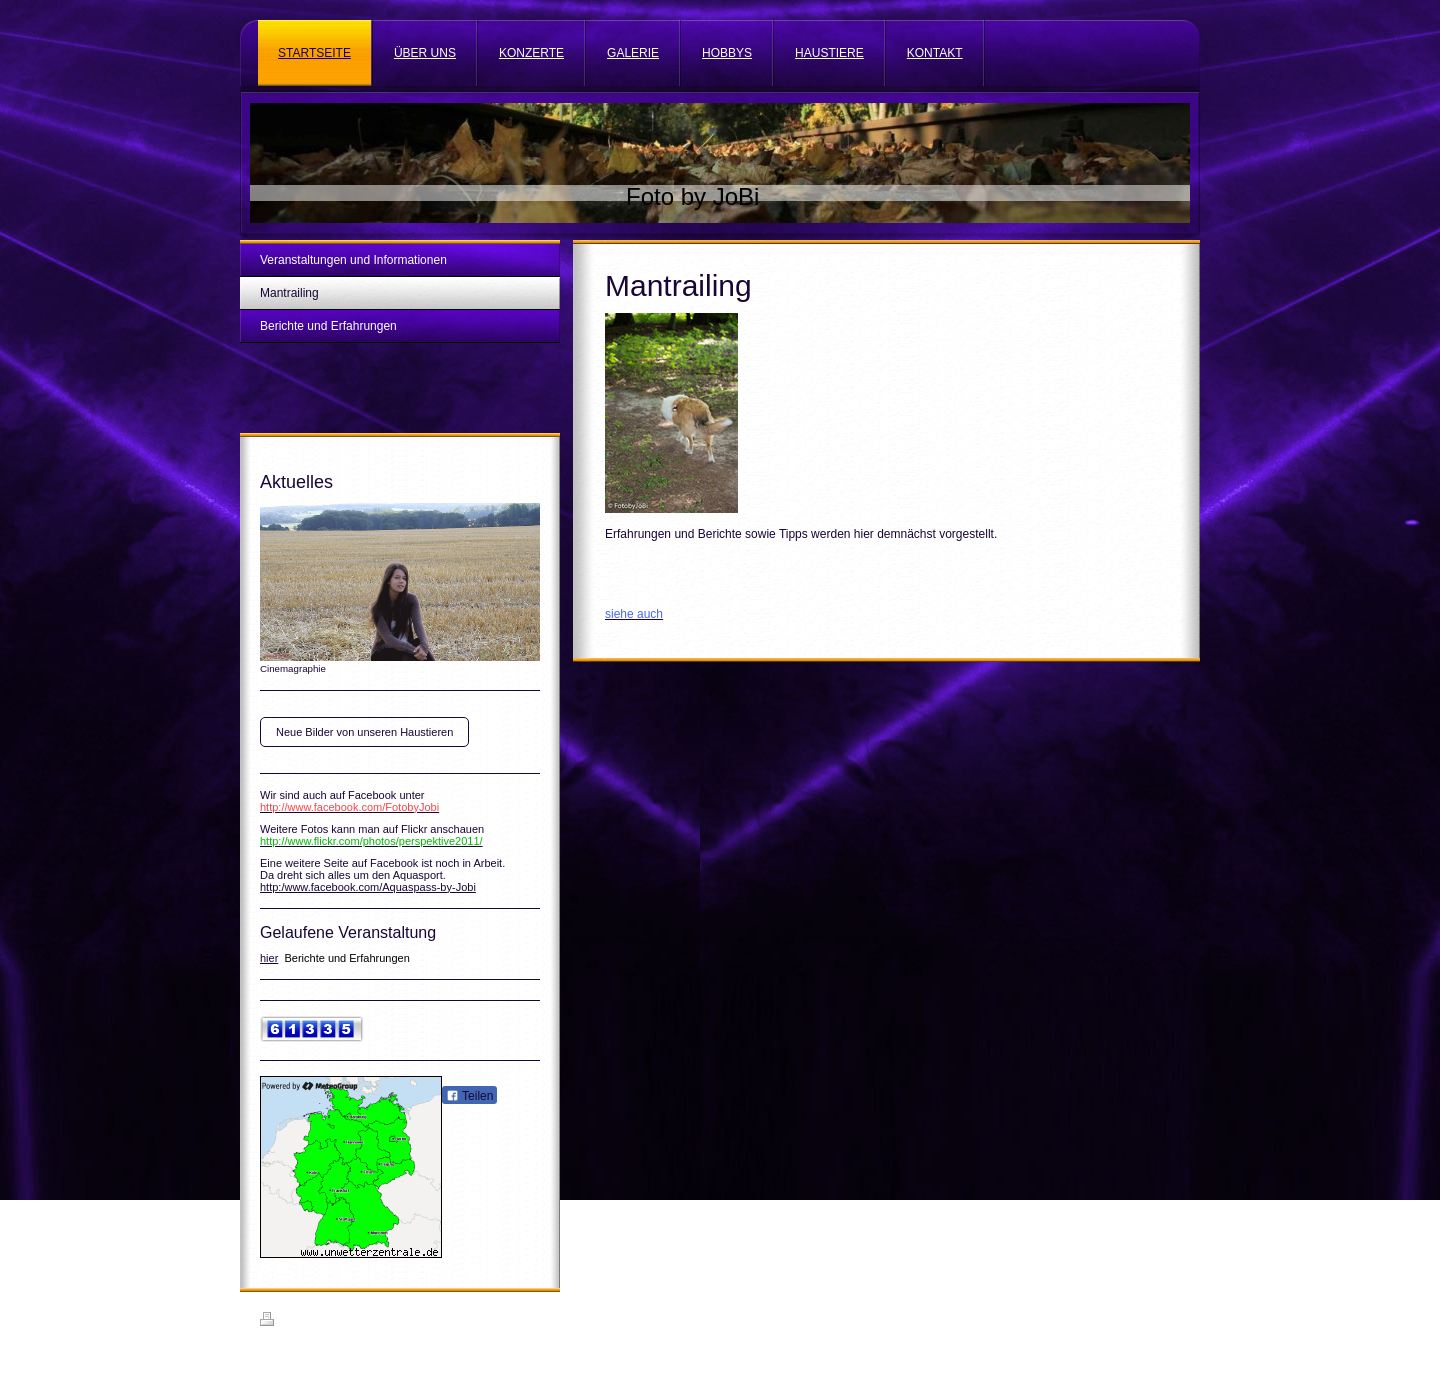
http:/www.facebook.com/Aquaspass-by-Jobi (368, 887)
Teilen (469, 1096)
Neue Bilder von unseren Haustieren (364, 732)
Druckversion (304, 1322)
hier (269, 958)
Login (1166, 1319)
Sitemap (374, 1322)
